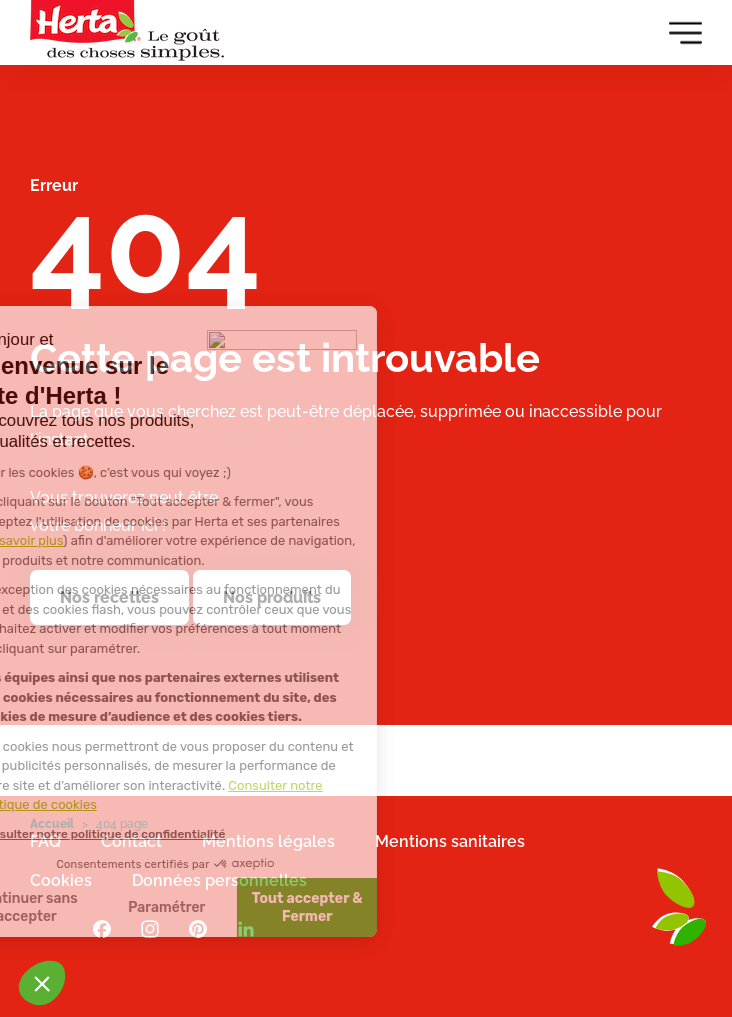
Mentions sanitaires (450, 841)
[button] (42, 983)
